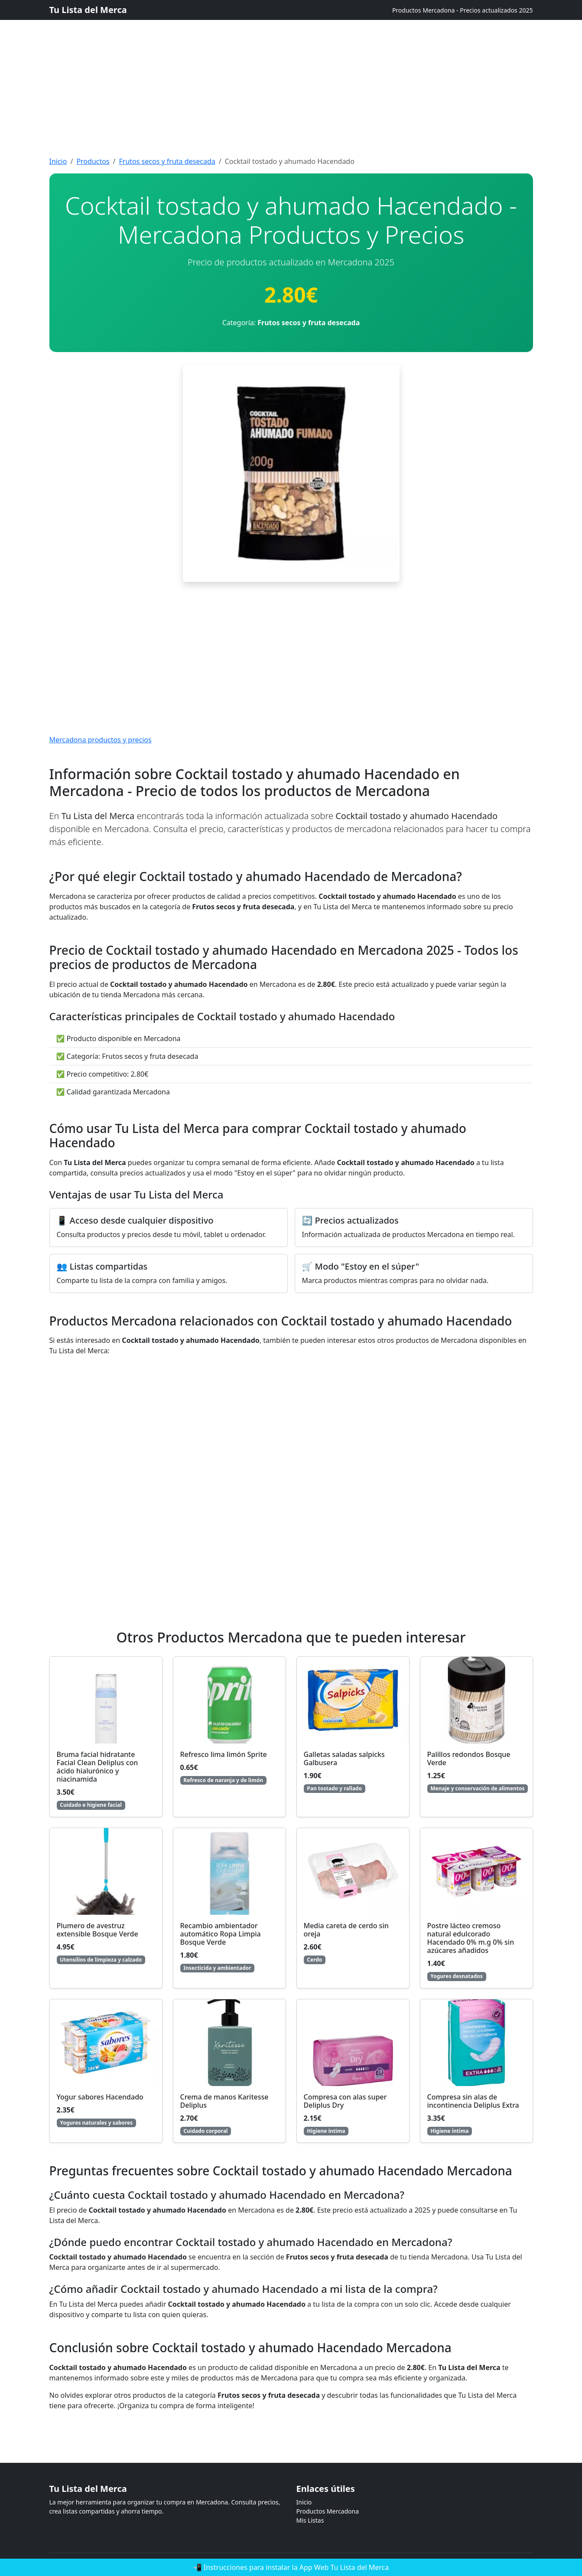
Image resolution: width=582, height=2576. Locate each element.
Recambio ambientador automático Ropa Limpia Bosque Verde (220, 1934)
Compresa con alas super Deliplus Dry (345, 2101)
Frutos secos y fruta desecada (167, 161)
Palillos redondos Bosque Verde (468, 1758)
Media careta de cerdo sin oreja (346, 1930)
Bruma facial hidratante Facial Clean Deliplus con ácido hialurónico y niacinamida (97, 1767)
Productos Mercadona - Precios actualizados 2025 (462, 10)
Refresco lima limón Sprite (223, 1754)
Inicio (58, 161)
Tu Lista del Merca (88, 10)
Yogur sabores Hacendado (100, 2097)
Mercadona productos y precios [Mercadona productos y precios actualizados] (100, 739)
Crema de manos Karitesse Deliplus (224, 2101)
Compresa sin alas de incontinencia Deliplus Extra (473, 2101)
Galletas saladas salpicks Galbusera (344, 1758)
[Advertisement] (260, 60)
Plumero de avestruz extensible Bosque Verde (97, 1930)
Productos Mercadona (327, 2511)
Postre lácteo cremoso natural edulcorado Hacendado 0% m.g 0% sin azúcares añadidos (470, 1938)
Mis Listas (310, 2520)
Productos (92, 161)
